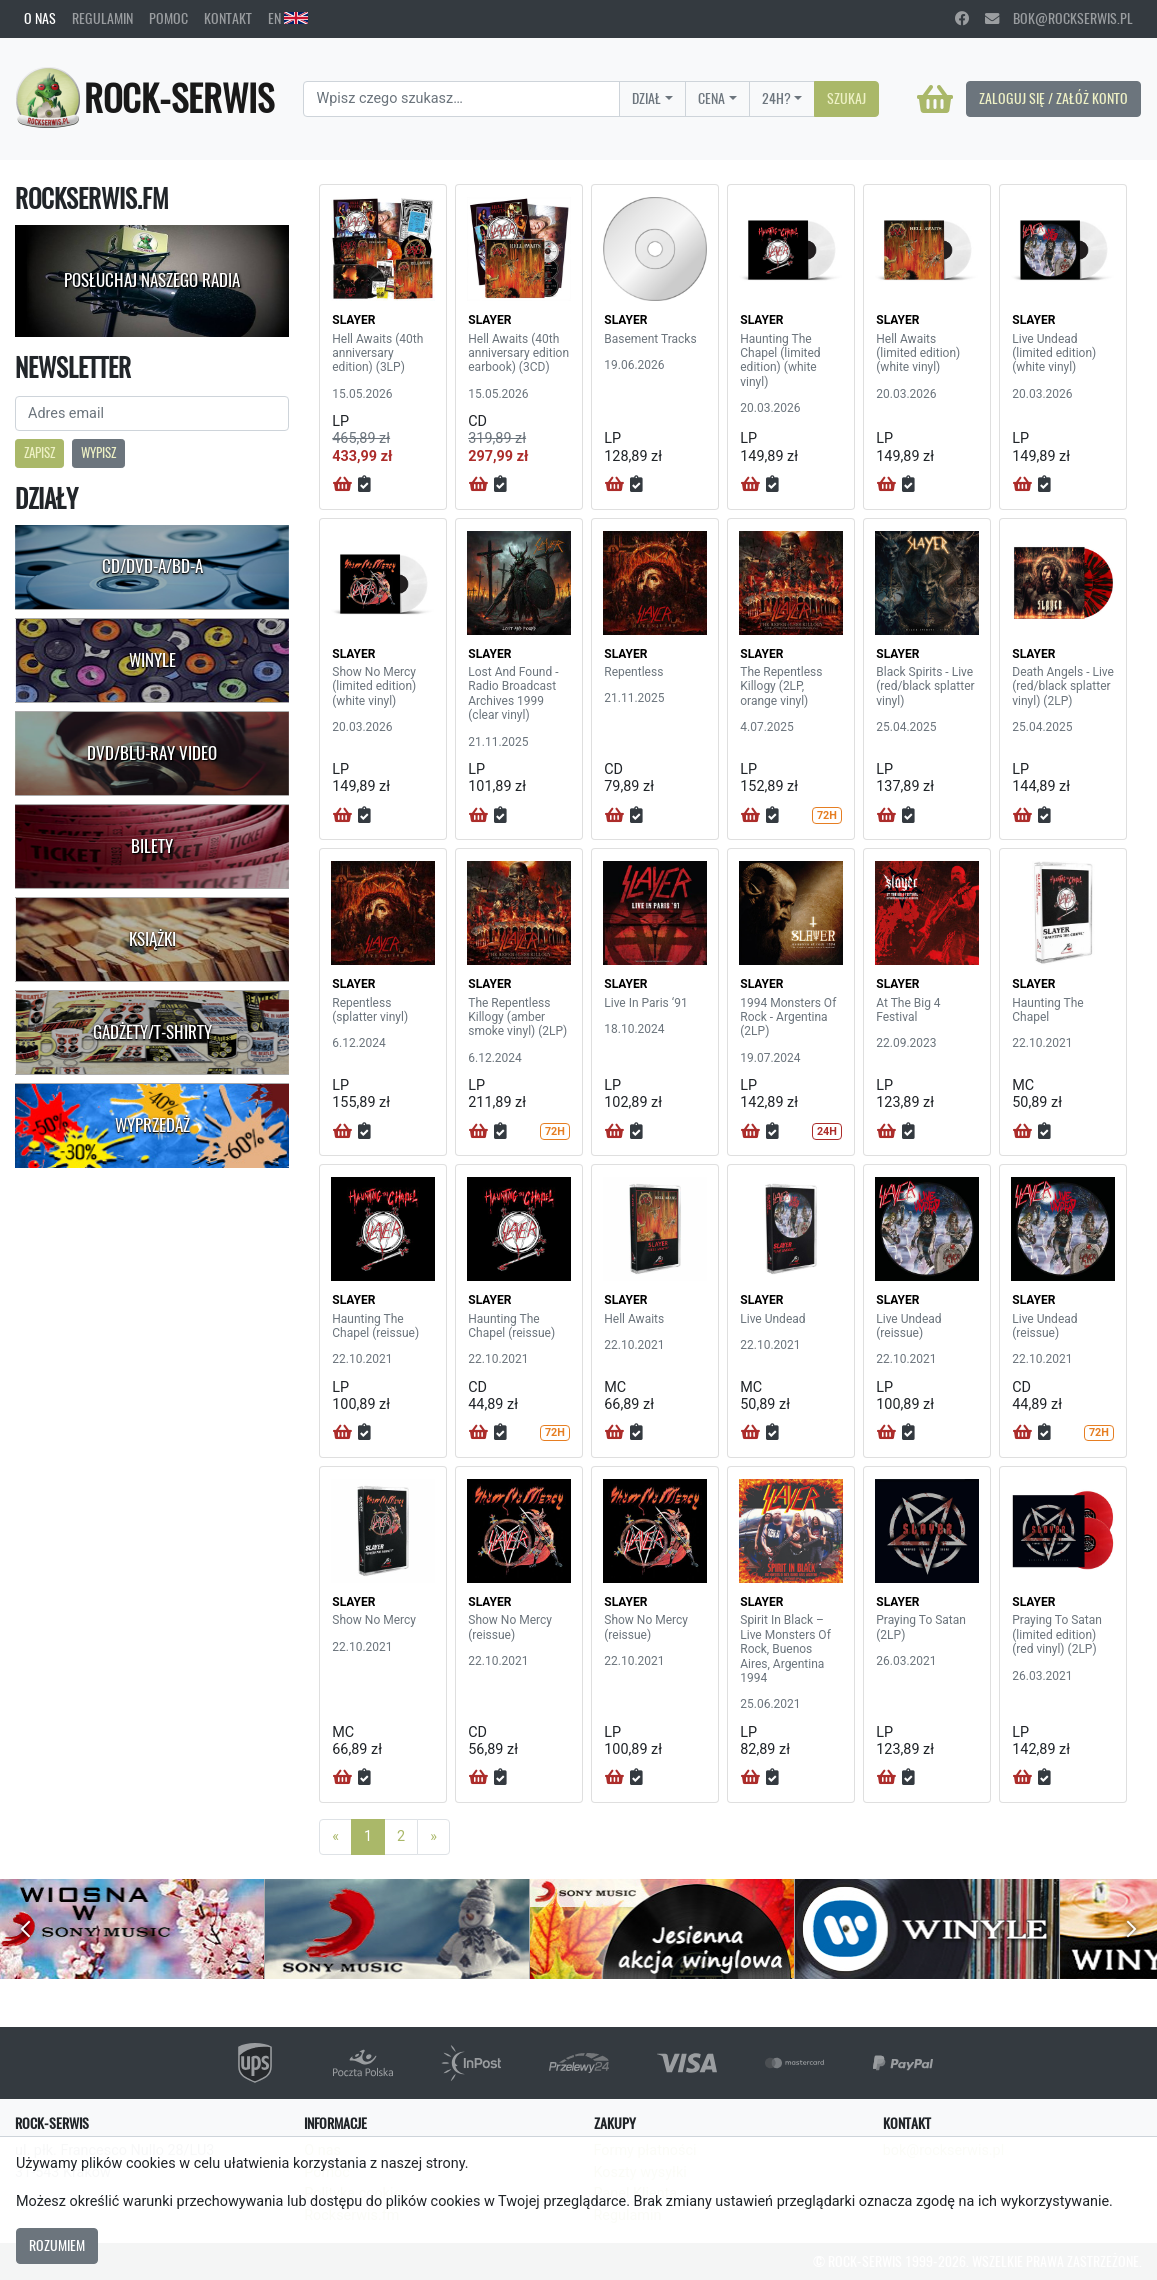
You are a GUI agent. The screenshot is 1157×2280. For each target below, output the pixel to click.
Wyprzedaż (152, 1125)
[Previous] (335, 1837)
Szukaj (846, 98)
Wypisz (98, 452)
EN (288, 18)
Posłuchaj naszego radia (152, 280)
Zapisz (39, 452)
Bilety (152, 846)
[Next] (433, 1837)
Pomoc (168, 18)
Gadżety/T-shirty (152, 1032)
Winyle (152, 660)
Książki (152, 939)
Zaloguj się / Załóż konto (1053, 98)
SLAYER (353, 320)
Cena (711, 98)
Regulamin (102, 18)
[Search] (461, 99)
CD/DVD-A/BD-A (152, 566)
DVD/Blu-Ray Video (152, 753)
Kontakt (228, 18)
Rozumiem (57, 2245)
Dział (646, 98)
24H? (776, 98)
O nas (40, 18)
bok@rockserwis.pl (1059, 18)
